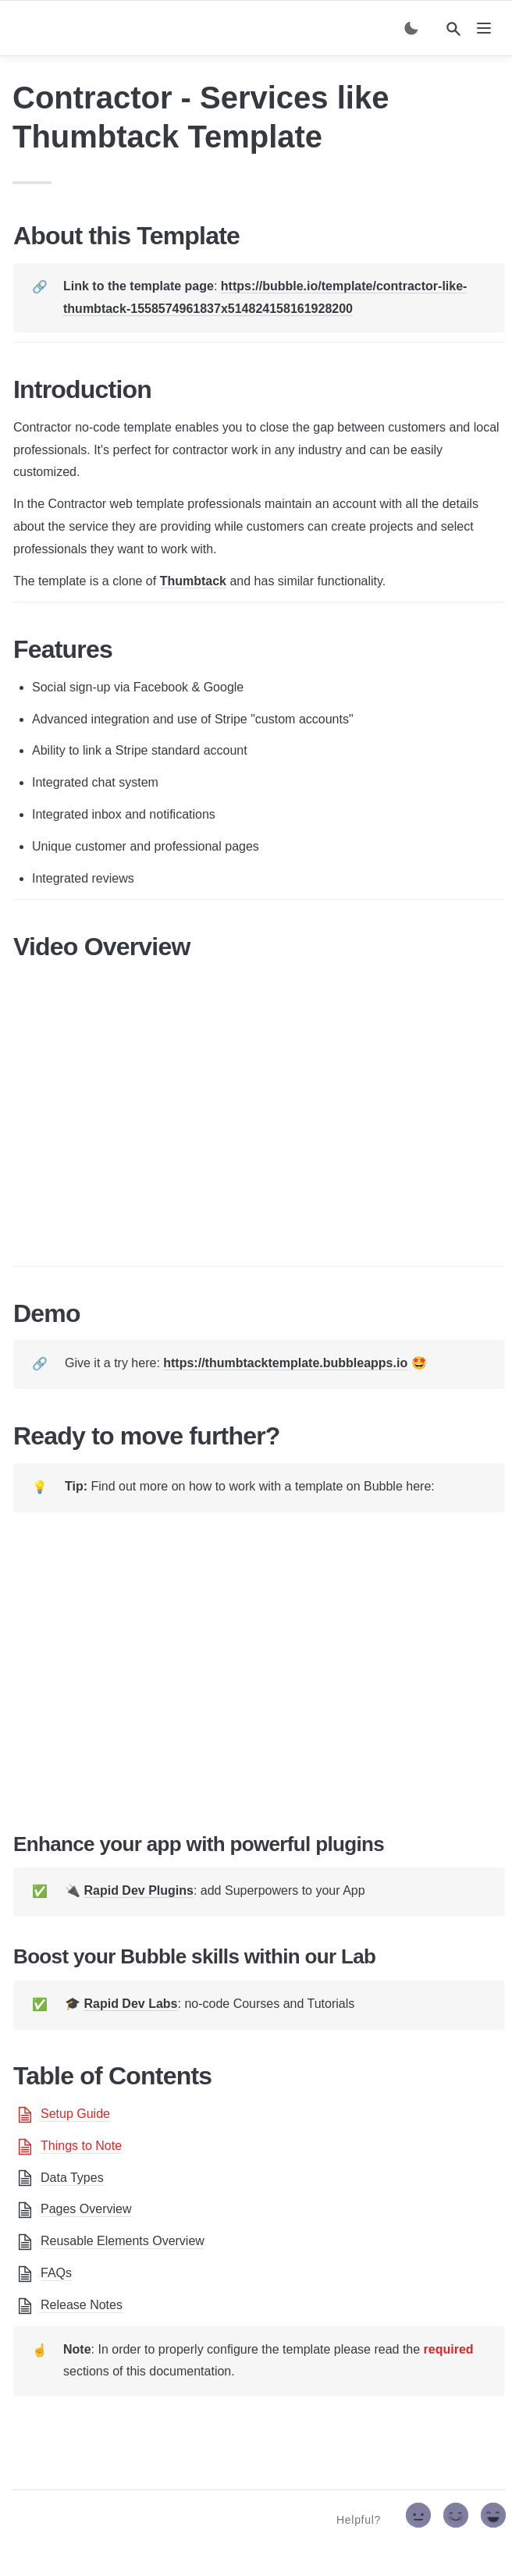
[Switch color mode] (411, 28)
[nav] (484, 28)
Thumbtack (193, 581)
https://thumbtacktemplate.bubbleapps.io (285, 1363)
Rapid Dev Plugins (138, 1890)
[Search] (453, 29)
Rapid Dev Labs (130, 2003)
